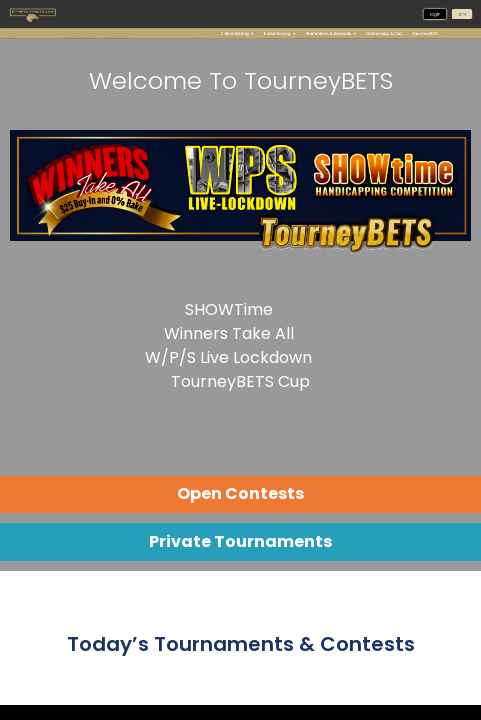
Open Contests (240, 493)
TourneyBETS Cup (240, 381)
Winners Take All (229, 333)
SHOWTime (229, 309)
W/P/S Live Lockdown (228, 357)
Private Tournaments (240, 541)
